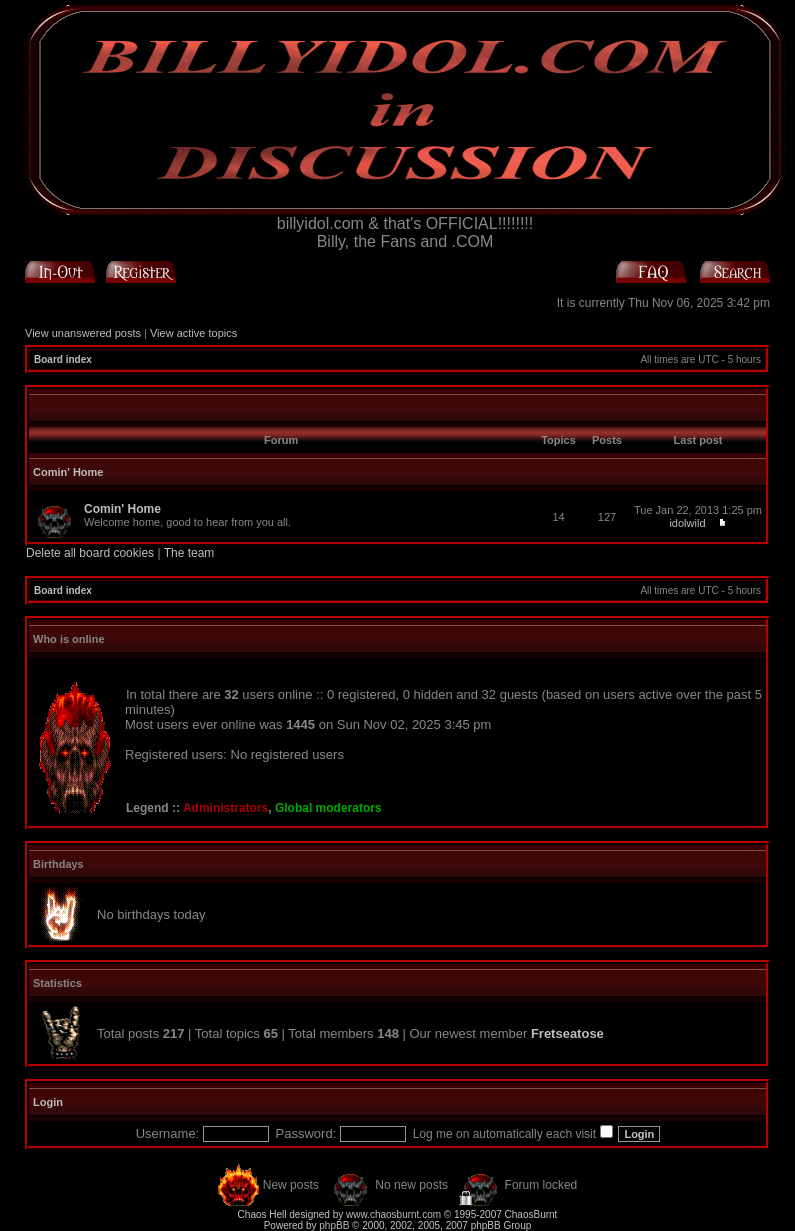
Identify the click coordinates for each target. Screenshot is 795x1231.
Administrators (225, 808)
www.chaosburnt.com (393, 1214)
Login (48, 1102)
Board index (63, 359)
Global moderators (328, 808)
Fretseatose (567, 1033)
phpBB (334, 1225)
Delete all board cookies (90, 553)
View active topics (193, 333)
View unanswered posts (83, 333)
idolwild (687, 523)
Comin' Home (68, 472)
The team (189, 553)
